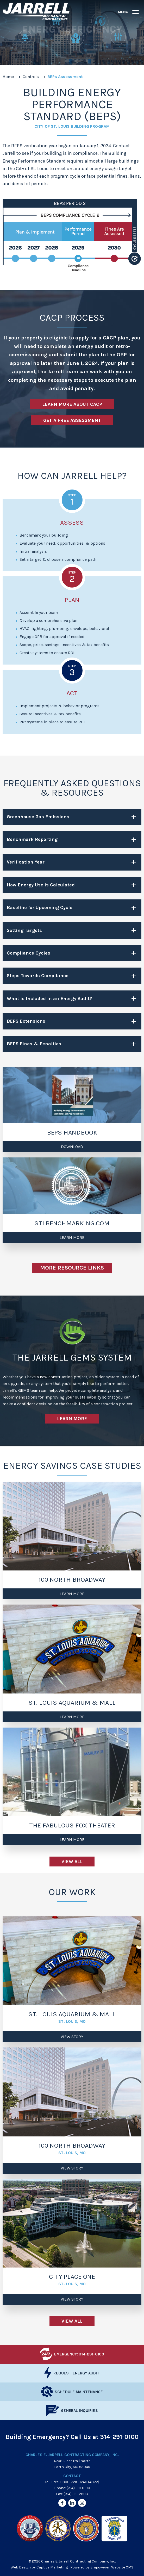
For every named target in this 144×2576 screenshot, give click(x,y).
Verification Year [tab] (26, 862)
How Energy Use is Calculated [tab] (41, 885)
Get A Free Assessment (72, 420)
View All (72, 1861)
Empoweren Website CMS (111, 2567)
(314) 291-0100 (78, 2488)
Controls (31, 76)
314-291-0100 (119, 2436)
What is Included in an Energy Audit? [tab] (49, 998)
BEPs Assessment (65, 76)
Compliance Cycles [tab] (28, 953)
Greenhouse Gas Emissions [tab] (38, 817)
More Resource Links (72, 1267)
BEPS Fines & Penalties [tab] (34, 1044)
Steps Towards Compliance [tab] (37, 975)
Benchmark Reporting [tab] (32, 839)
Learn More (72, 1418)
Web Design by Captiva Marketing (39, 2567)
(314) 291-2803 (76, 2494)
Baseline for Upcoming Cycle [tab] (39, 907)
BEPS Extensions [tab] (26, 1021)
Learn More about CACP (72, 404)
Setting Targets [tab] (24, 930)
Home (8, 76)
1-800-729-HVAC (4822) (79, 2482)
